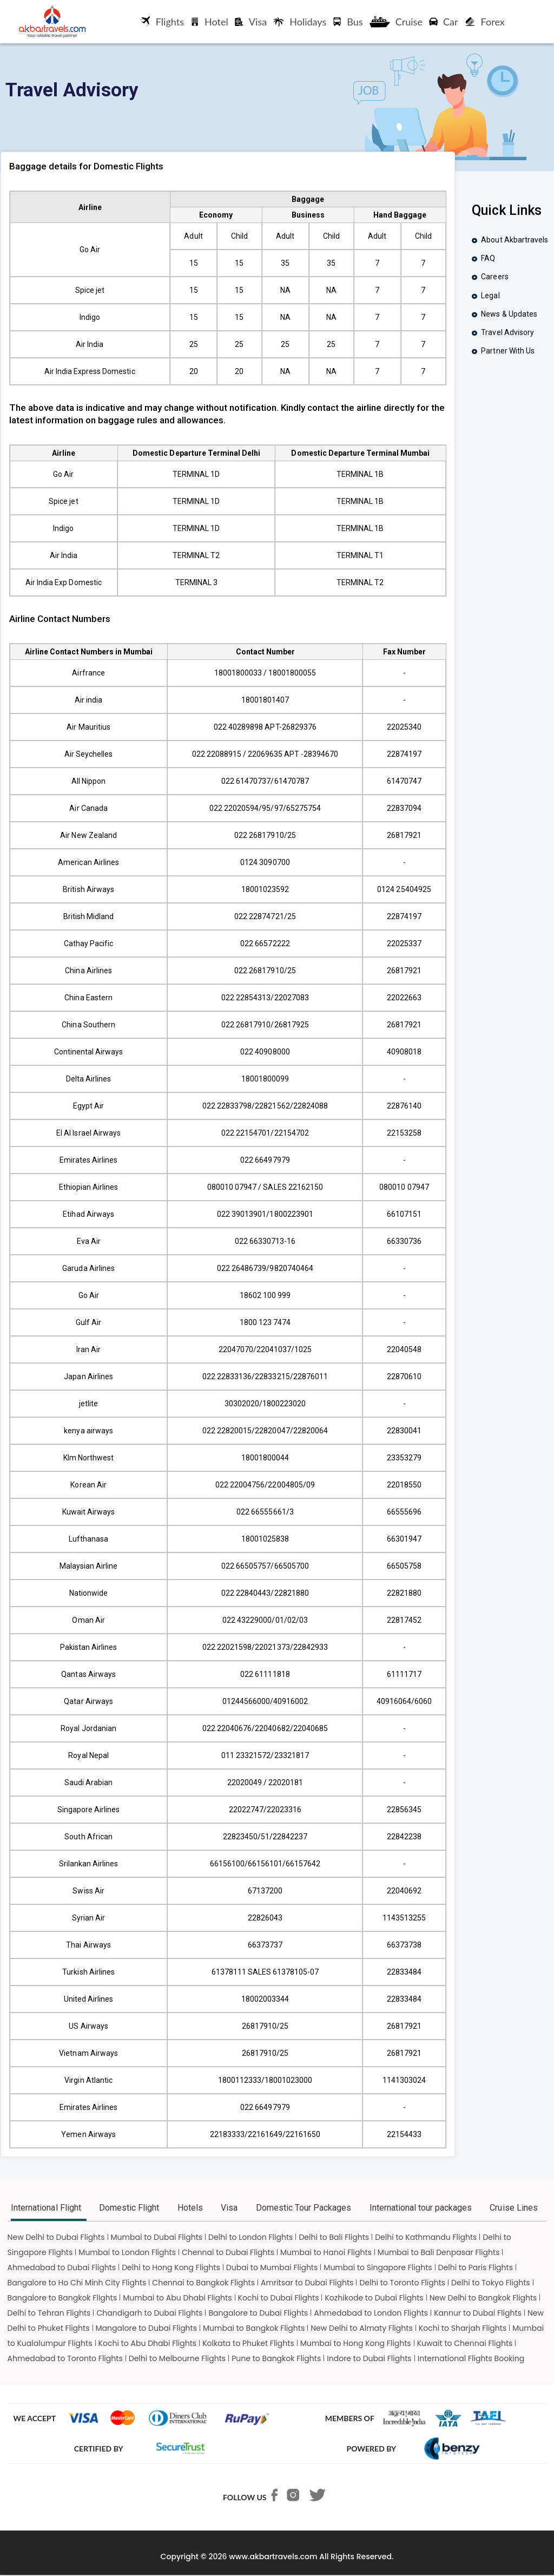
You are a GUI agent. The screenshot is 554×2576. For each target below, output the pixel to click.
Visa (251, 22)
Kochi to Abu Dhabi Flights (147, 2343)
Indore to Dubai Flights (369, 2358)
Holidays (299, 22)
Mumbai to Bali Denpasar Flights (439, 2252)
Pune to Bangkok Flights (276, 2358)
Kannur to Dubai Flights (478, 2313)
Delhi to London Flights (250, 2237)
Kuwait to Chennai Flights (465, 2343)
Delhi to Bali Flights (334, 2237)
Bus (347, 22)
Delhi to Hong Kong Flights (171, 2267)
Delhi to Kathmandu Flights (426, 2237)
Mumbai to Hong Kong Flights (355, 2343)
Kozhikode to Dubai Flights (374, 2297)
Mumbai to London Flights (127, 2252)
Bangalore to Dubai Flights (258, 2313)
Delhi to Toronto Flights (402, 2282)
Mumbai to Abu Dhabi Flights (177, 2297)
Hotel (209, 22)
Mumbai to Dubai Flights (157, 2237)
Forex (485, 22)
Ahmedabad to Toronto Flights (65, 2358)
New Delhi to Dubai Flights (56, 2237)
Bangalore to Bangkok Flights (62, 2297)
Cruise (396, 21)
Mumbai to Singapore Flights (378, 2267)
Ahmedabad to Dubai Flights (62, 2267)
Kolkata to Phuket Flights (248, 2343)
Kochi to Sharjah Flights (463, 2328)
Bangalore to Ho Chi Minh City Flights (77, 2282)
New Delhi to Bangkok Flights (483, 2297)
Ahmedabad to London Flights (371, 2313)
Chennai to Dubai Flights (228, 2252)
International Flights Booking (471, 2358)
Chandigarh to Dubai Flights (149, 2313)
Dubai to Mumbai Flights (272, 2267)
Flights (162, 22)
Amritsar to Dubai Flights (307, 2282)
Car (443, 22)
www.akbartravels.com (273, 2556)
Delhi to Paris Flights (475, 2267)
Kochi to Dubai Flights (278, 2297)
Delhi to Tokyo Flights (490, 2282)
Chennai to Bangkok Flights (203, 2282)
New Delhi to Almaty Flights (362, 2328)
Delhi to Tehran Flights (49, 2313)
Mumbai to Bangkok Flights (254, 2328)
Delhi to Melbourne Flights (177, 2358)
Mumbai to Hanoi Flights (326, 2252)
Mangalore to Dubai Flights (146, 2328)
